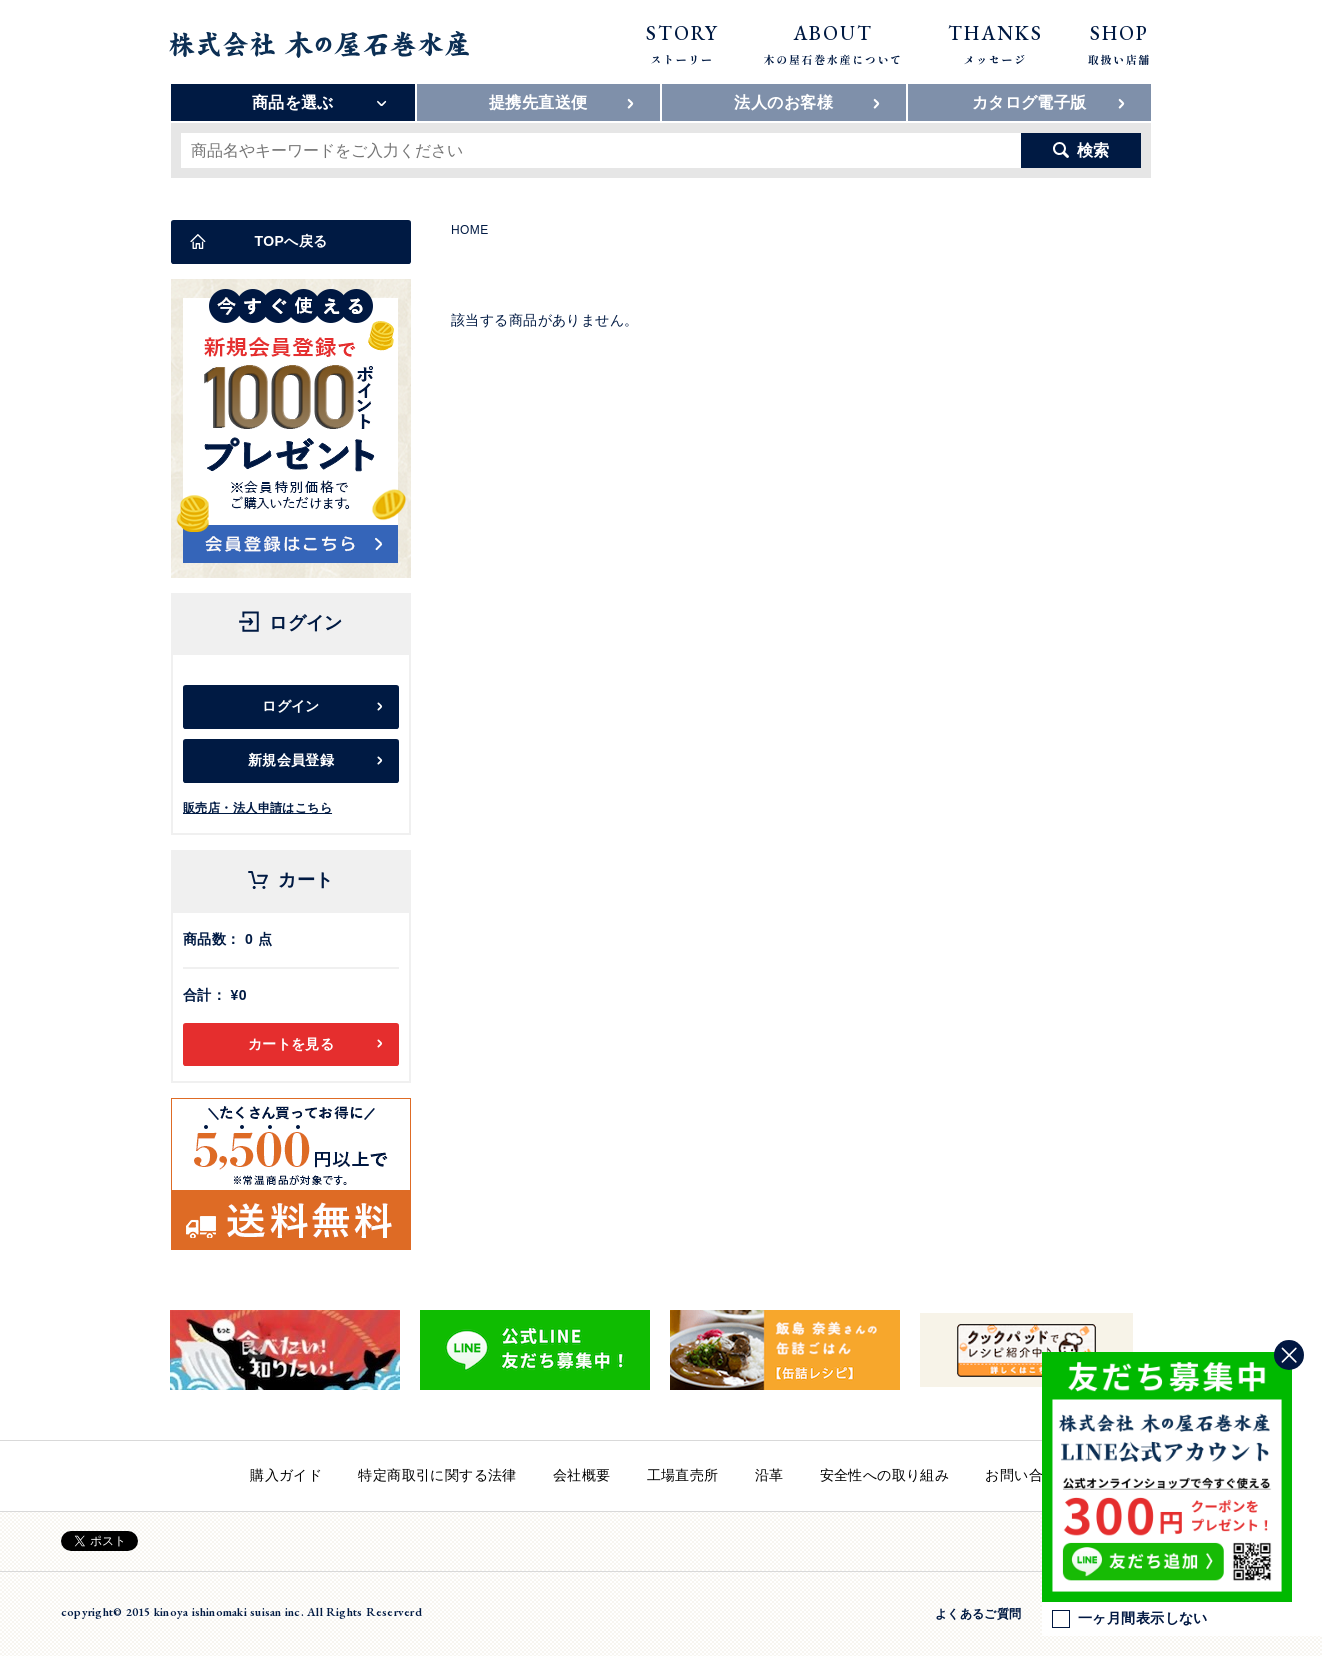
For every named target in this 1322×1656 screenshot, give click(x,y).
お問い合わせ (1028, 1475)
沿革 (769, 1475)
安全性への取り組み (885, 1475)
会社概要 (582, 1475)
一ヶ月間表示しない (1130, 1619)
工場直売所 (683, 1475)
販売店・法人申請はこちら (257, 808)
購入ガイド (286, 1475)
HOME (470, 230)
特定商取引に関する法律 (437, 1475)
